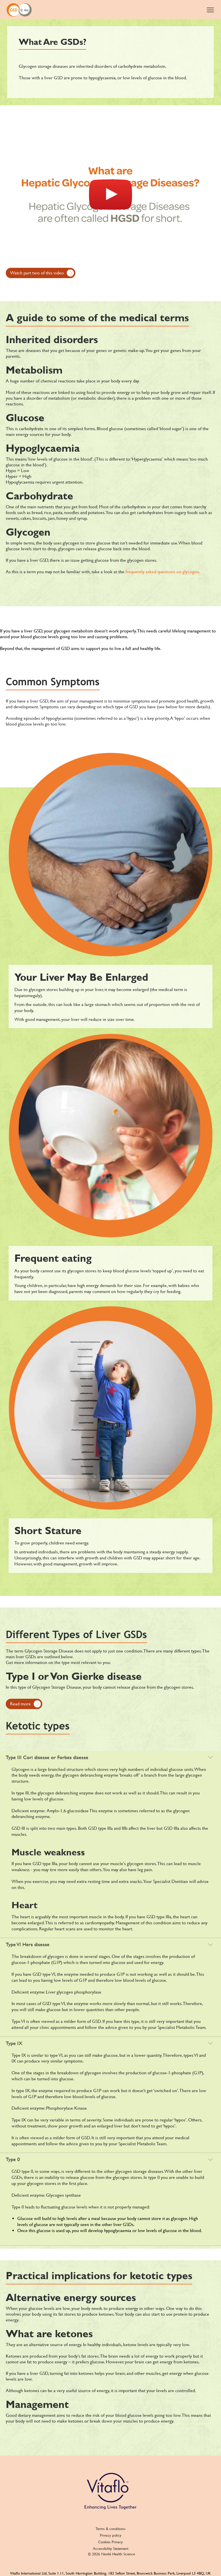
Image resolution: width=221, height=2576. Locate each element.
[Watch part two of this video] (40, 273)
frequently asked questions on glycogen (162, 571)
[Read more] (24, 1704)
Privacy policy (110, 2535)
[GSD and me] (19, 9)
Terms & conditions (110, 2529)
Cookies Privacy (110, 2542)
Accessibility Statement (110, 2548)
